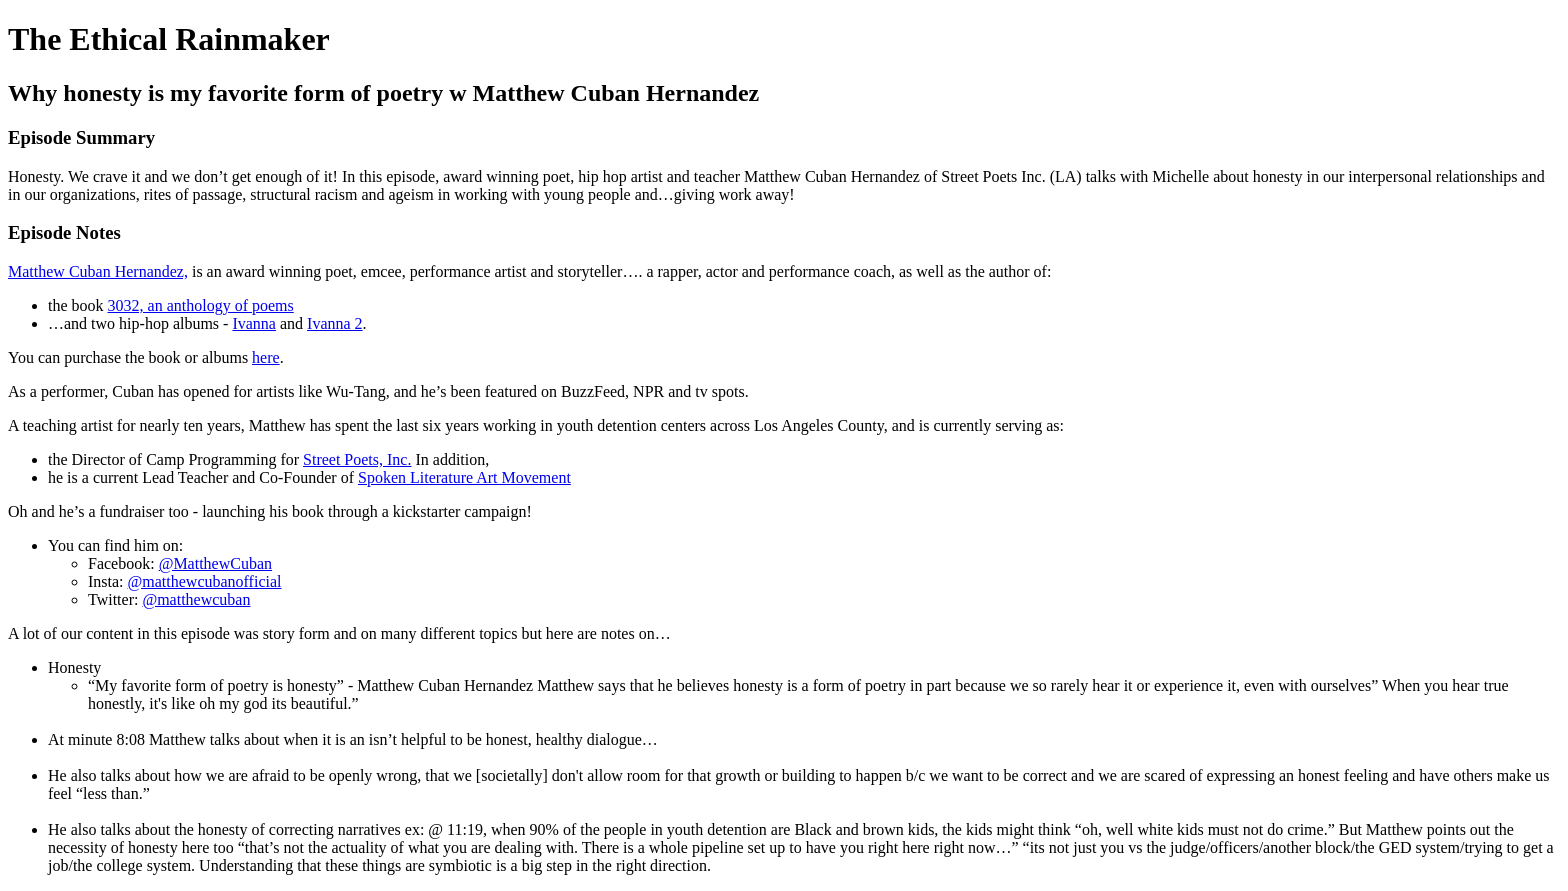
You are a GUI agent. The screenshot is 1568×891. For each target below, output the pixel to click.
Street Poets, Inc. (357, 459)
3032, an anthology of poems (201, 305)
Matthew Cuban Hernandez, (98, 271)
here (266, 357)
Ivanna (254, 323)
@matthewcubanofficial (205, 581)
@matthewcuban (196, 599)
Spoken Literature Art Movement (464, 477)
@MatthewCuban (215, 563)
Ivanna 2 (335, 323)
